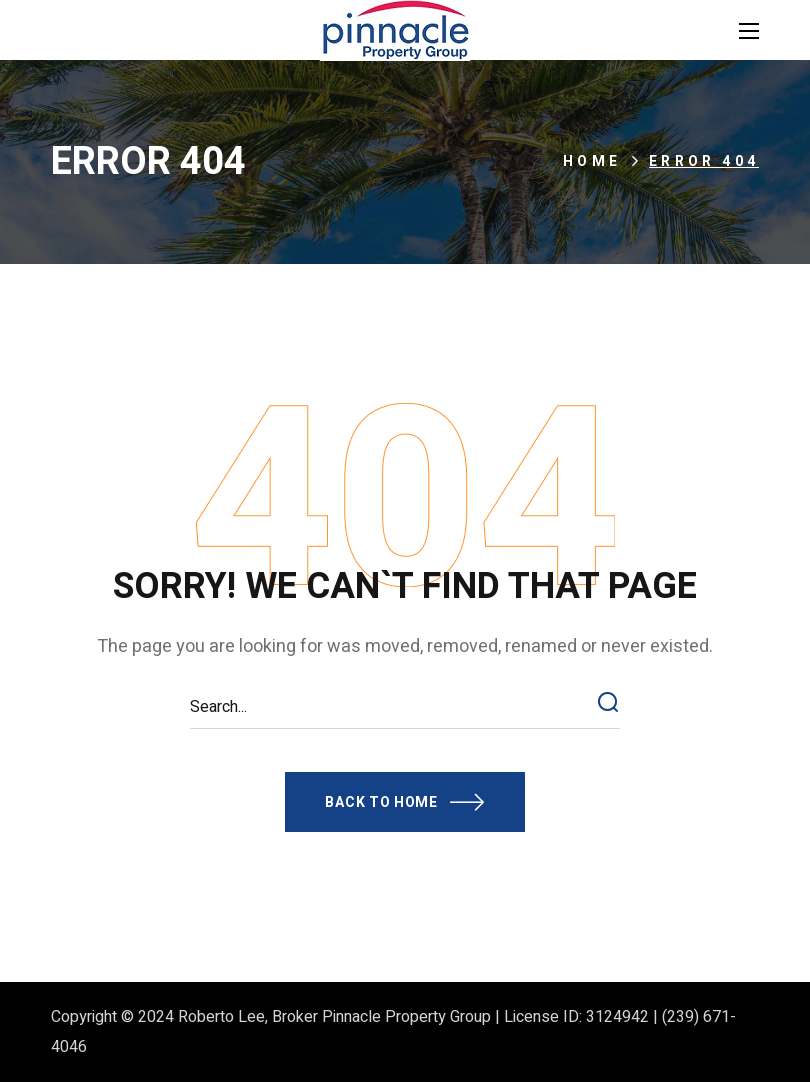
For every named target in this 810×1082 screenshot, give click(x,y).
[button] (404, 802)
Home (592, 161)
